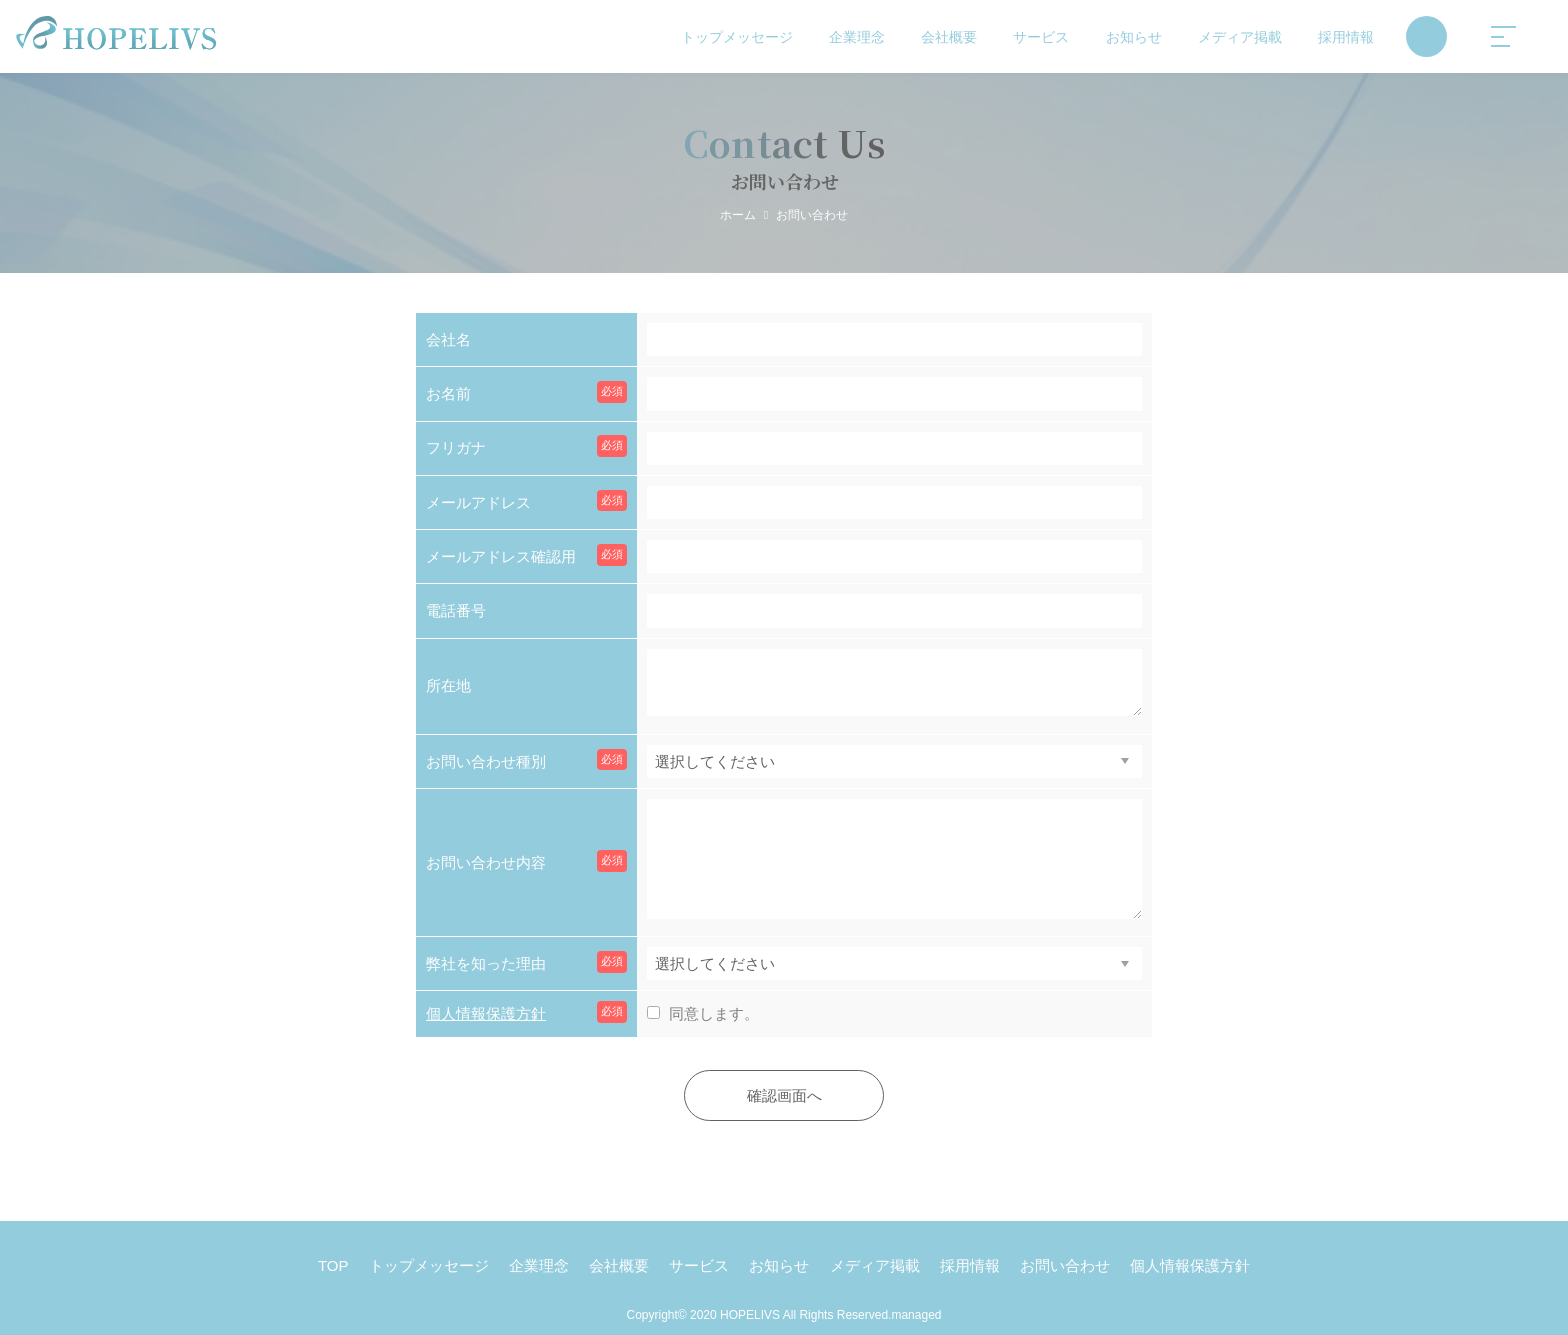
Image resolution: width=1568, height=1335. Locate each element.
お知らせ (1134, 37)
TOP (333, 1265)
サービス (1041, 37)
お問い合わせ (1065, 1265)
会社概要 (949, 37)
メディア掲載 (1240, 37)
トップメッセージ (737, 37)
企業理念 (857, 37)
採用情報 (1346, 37)
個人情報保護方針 (486, 1013)
